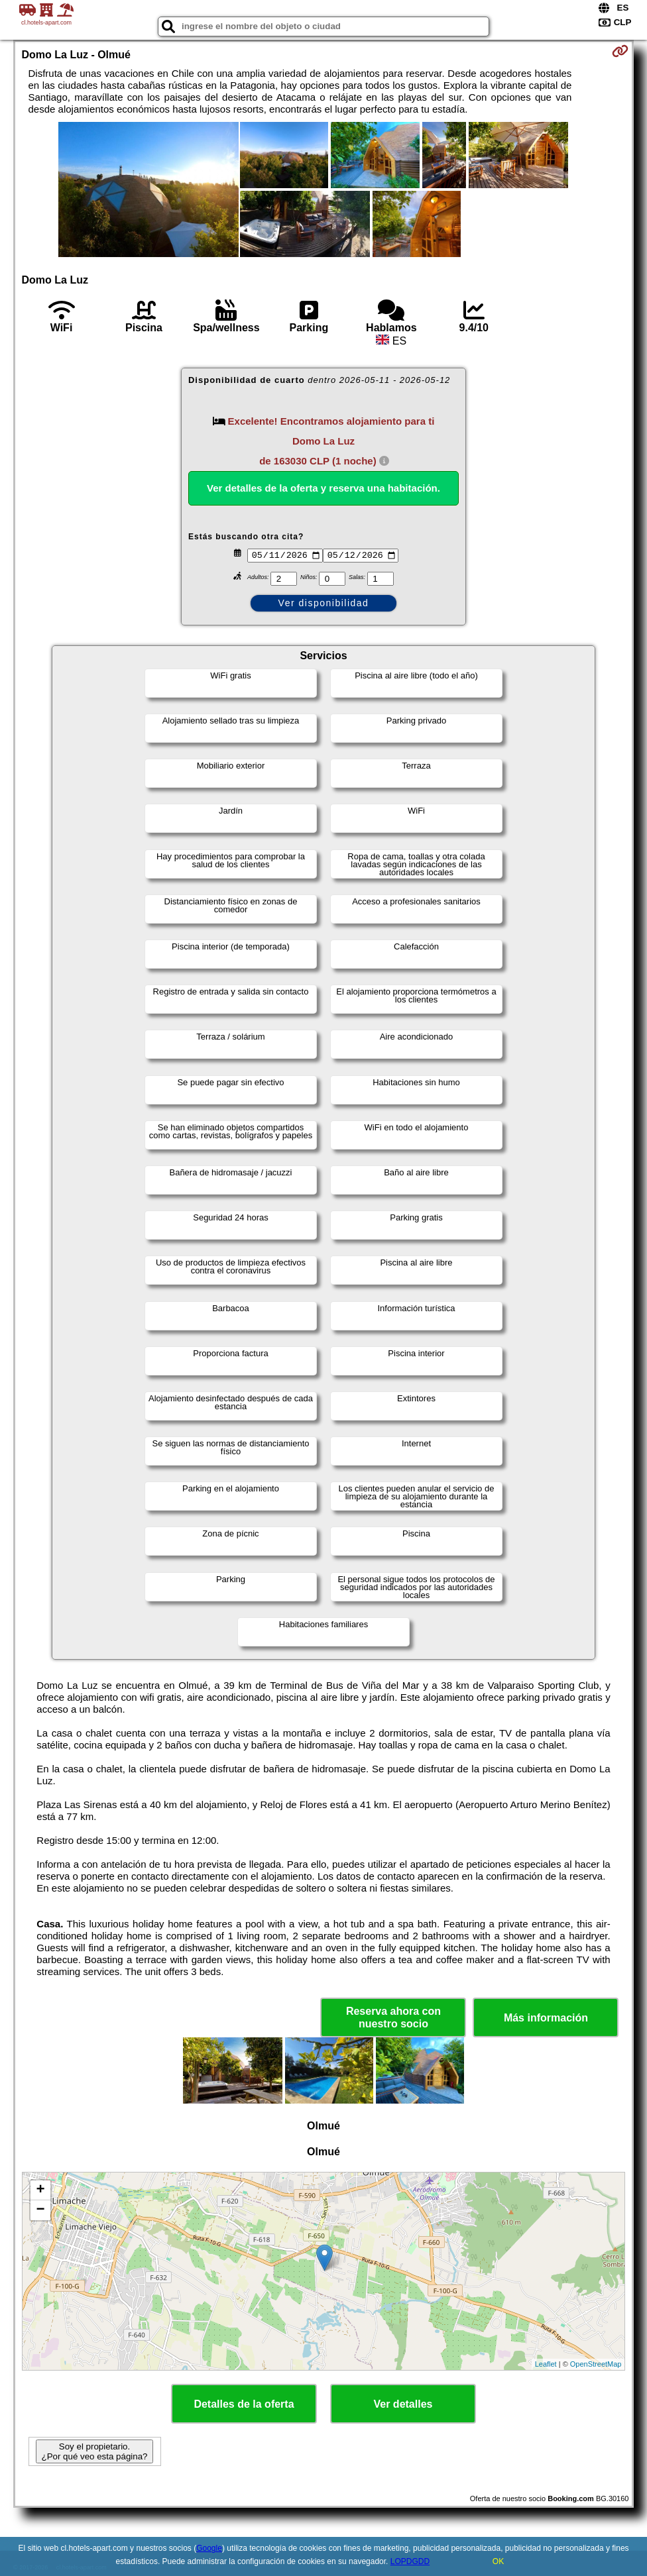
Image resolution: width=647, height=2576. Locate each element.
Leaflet (546, 2364)
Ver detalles (403, 2404)
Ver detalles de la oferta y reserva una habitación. (323, 488)
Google (209, 2548)
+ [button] (40, 2190)
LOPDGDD (410, 2561)
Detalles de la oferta (244, 2404)
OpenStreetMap (596, 2364)
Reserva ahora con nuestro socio (393, 2017)
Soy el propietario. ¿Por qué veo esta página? (94, 2451)
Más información (546, 2017)
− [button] (40, 2210)
